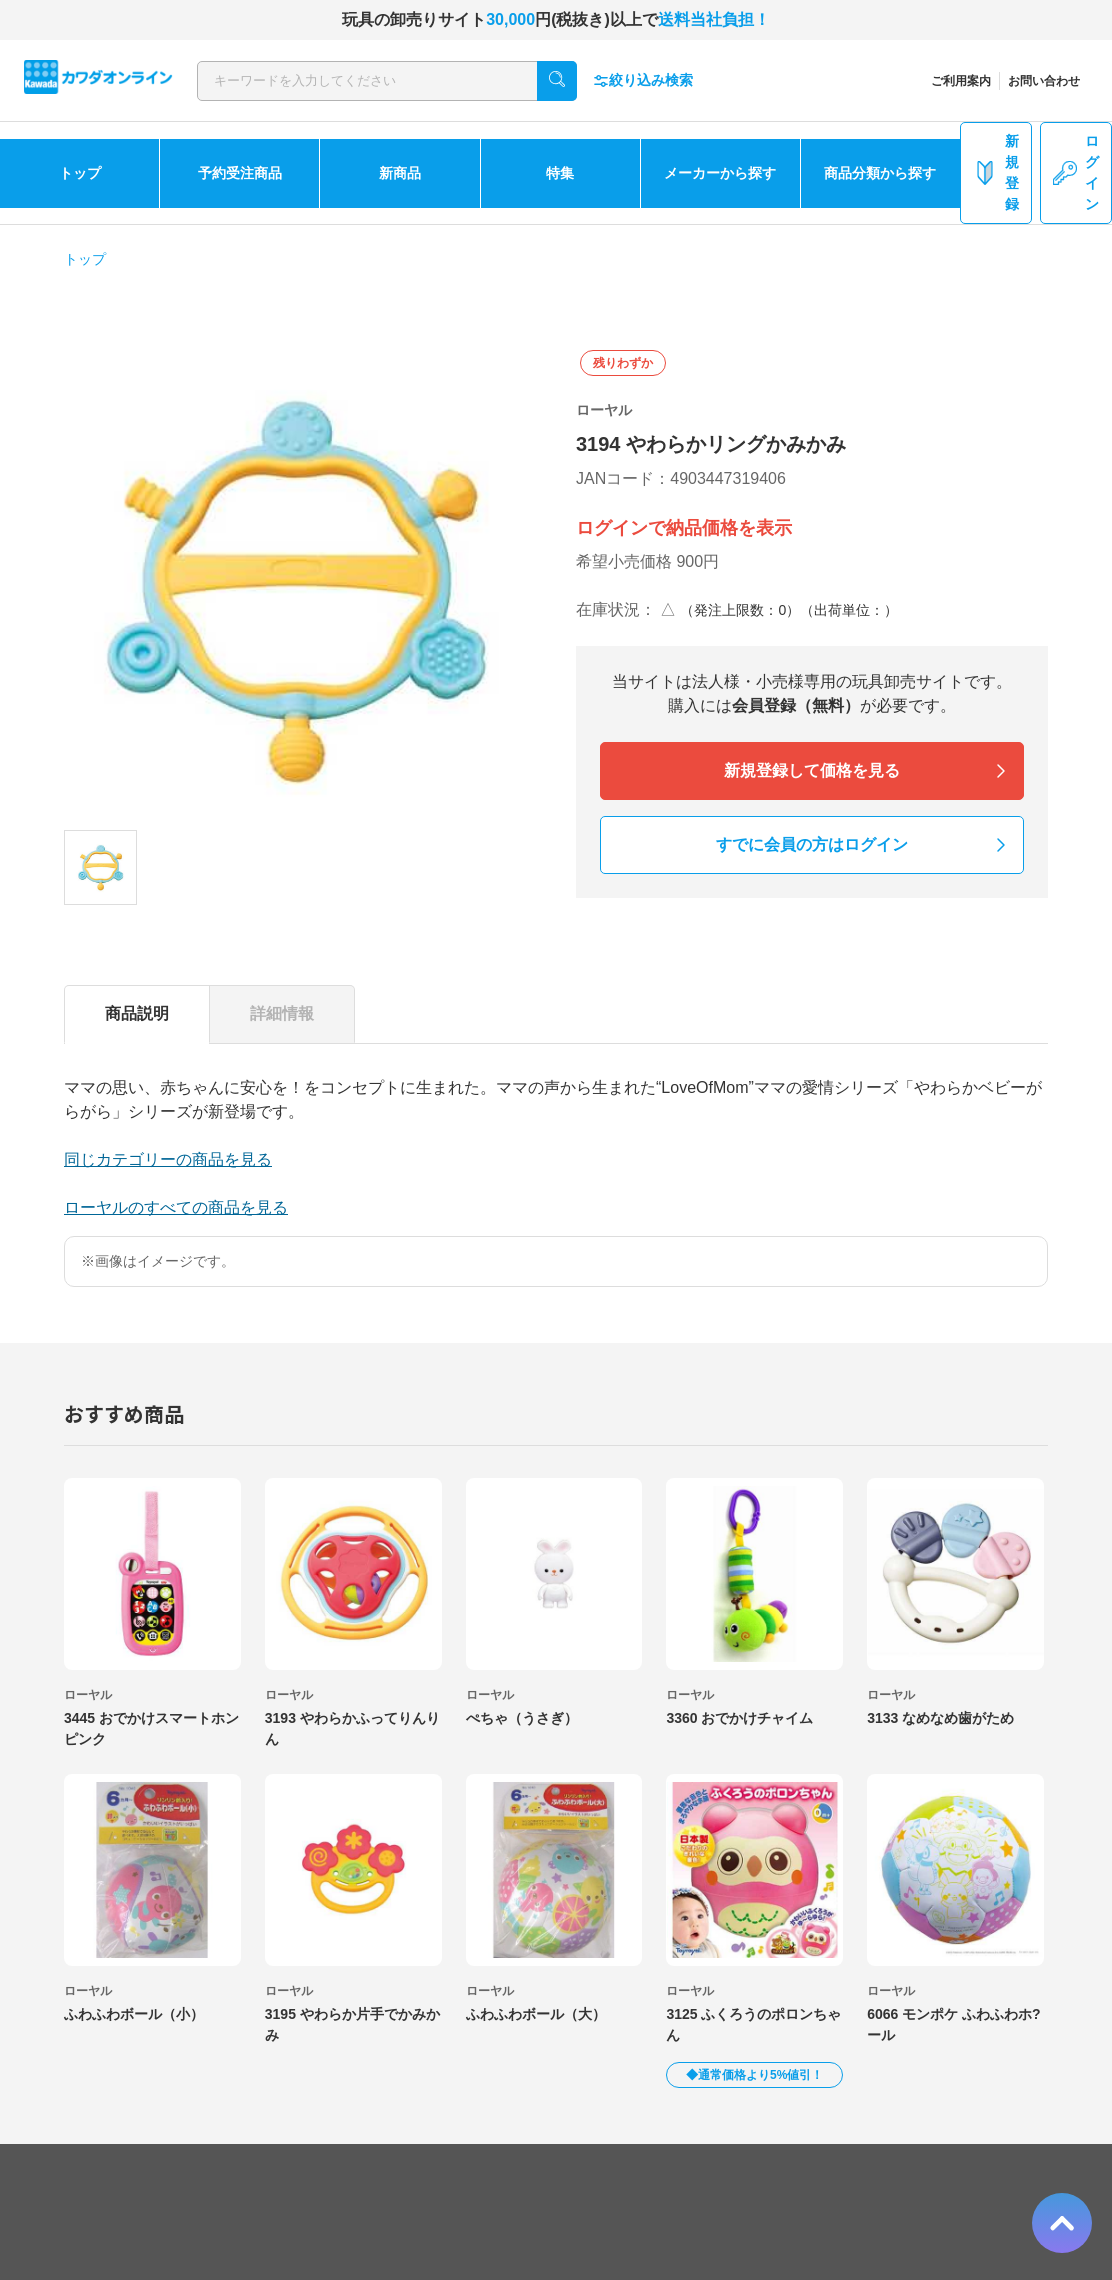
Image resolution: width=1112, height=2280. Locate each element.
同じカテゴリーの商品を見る (168, 1159)
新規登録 (996, 172)
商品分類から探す (880, 173)
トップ (80, 173)
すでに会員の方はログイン (812, 844)
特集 (560, 173)
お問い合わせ (1044, 81)
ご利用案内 (961, 81)
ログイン (1076, 172)
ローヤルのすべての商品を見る (176, 1207)
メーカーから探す (720, 173)
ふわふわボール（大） (536, 2014)
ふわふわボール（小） (134, 2014)
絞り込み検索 (643, 80)
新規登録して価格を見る (812, 770)
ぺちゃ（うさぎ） (522, 1718)
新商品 (400, 173)
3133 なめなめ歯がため (940, 1718)
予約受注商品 (240, 173)
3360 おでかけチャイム (739, 1718)
